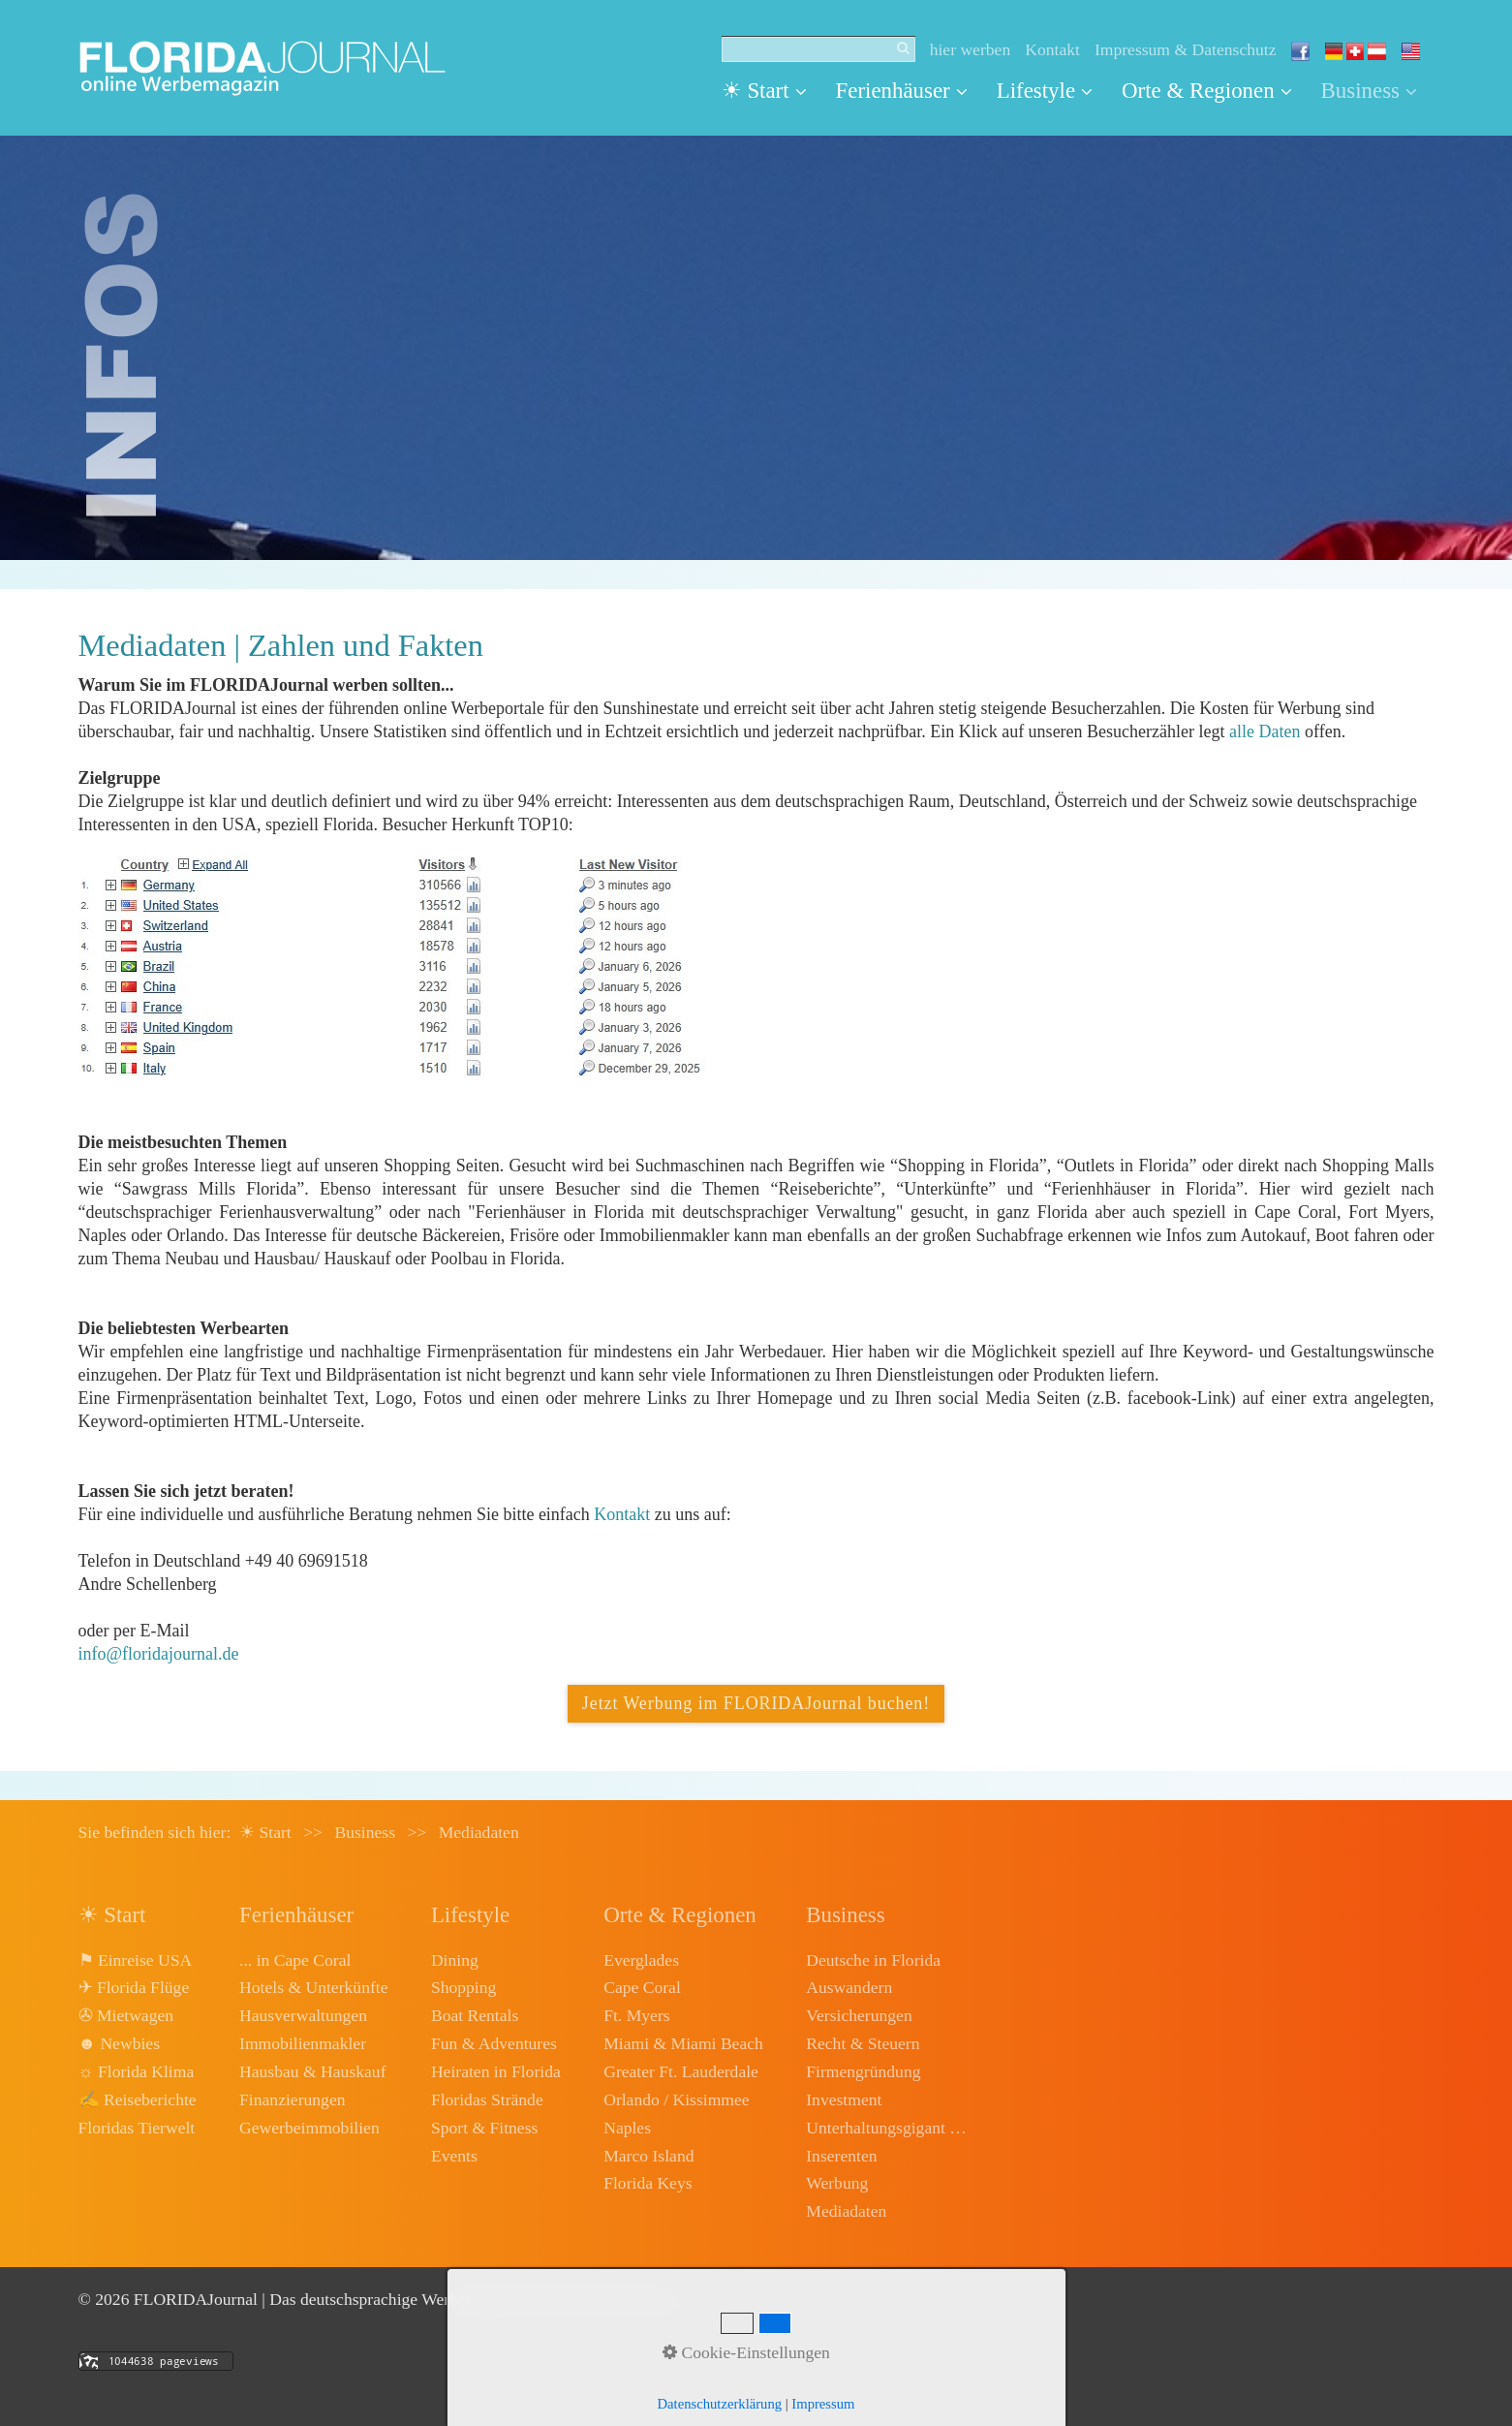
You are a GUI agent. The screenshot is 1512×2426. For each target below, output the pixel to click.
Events (454, 2155)
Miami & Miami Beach (683, 2043)
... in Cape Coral (295, 1960)
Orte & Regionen (1207, 90)
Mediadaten (846, 2211)
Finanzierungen (292, 2099)
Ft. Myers (636, 2015)
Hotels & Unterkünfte (313, 1987)
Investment (843, 2099)
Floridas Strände (487, 2099)
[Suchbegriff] (818, 49)
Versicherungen (858, 2015)
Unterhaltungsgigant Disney (888, 2127)
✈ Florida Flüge (134, 1987)
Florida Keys (647, 2183)
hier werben (970, 49)
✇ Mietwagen (126, 2015)
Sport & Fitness (484, 2127)
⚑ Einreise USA (135, 1960)
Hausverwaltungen (303, 2015)
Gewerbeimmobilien (309, 2127)
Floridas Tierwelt (137, 2127)
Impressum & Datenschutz (1186, 49)
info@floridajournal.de (158, 1654)
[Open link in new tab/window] (399, 965)
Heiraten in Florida (496, 2071)
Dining (454, 1960)
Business (1369, 90)
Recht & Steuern (862, 2043)
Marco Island (648, 2155)
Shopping (463, 1987)
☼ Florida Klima (136, 2071)
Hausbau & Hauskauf (312, 2071)
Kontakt (1052, 49)
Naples (627, 2127)
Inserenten (841, 2155)
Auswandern (849, 1987)
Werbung (837, 2183)
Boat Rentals (474, 2015)
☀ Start (764, 90)
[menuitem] (771, 91)
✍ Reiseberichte (137, 2099)
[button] (756, 1704)
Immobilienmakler (302, 2043)
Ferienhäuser (902, 90)
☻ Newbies (119, 2043)
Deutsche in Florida (873, 1960)
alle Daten (1264, 731)
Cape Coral (642, 1987)
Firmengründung (863, 2071)
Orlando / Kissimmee (676, 2099)
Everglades (641, 1960)
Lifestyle (1045, 90)
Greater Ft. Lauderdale (680, 2071)
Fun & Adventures (494, 2043)
